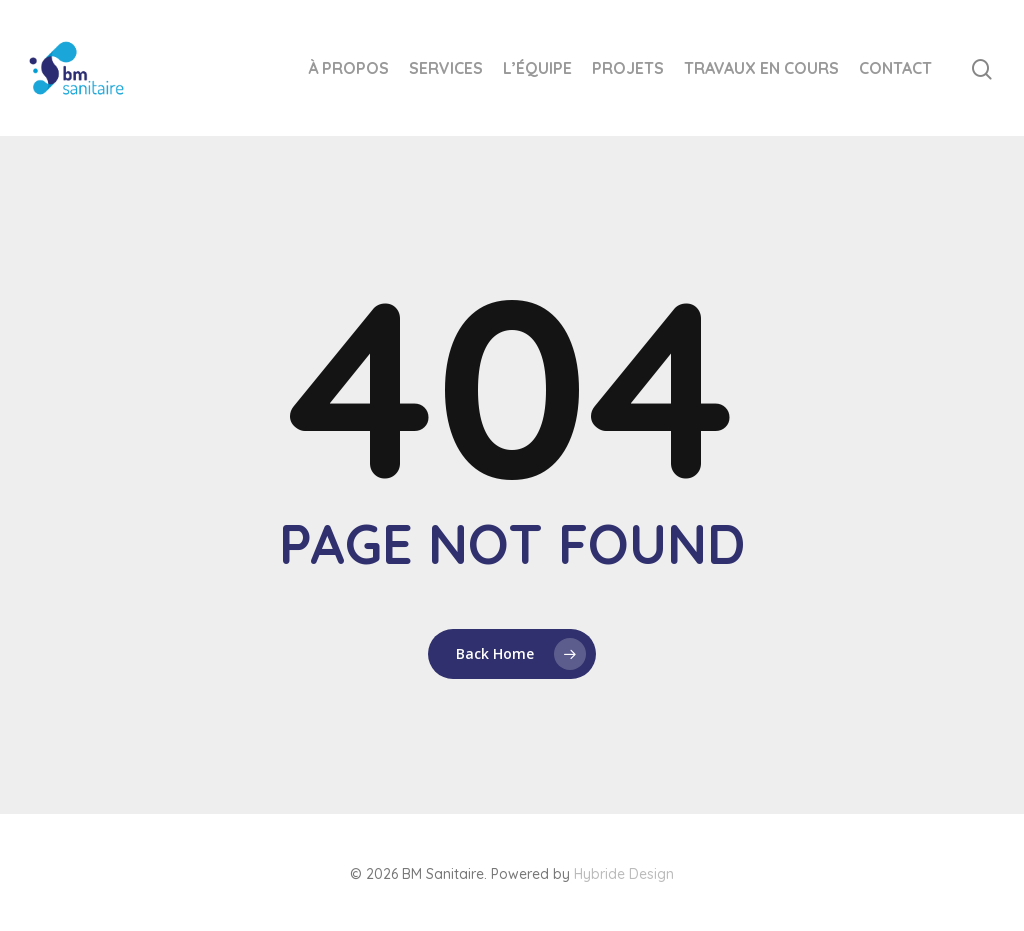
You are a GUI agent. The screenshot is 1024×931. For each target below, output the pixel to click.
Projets (628, 68)
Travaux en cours (761, 68)
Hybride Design (624, 874)
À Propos (348, 68)
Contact (895, 68)
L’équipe (537, 68)
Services (446, 68)
